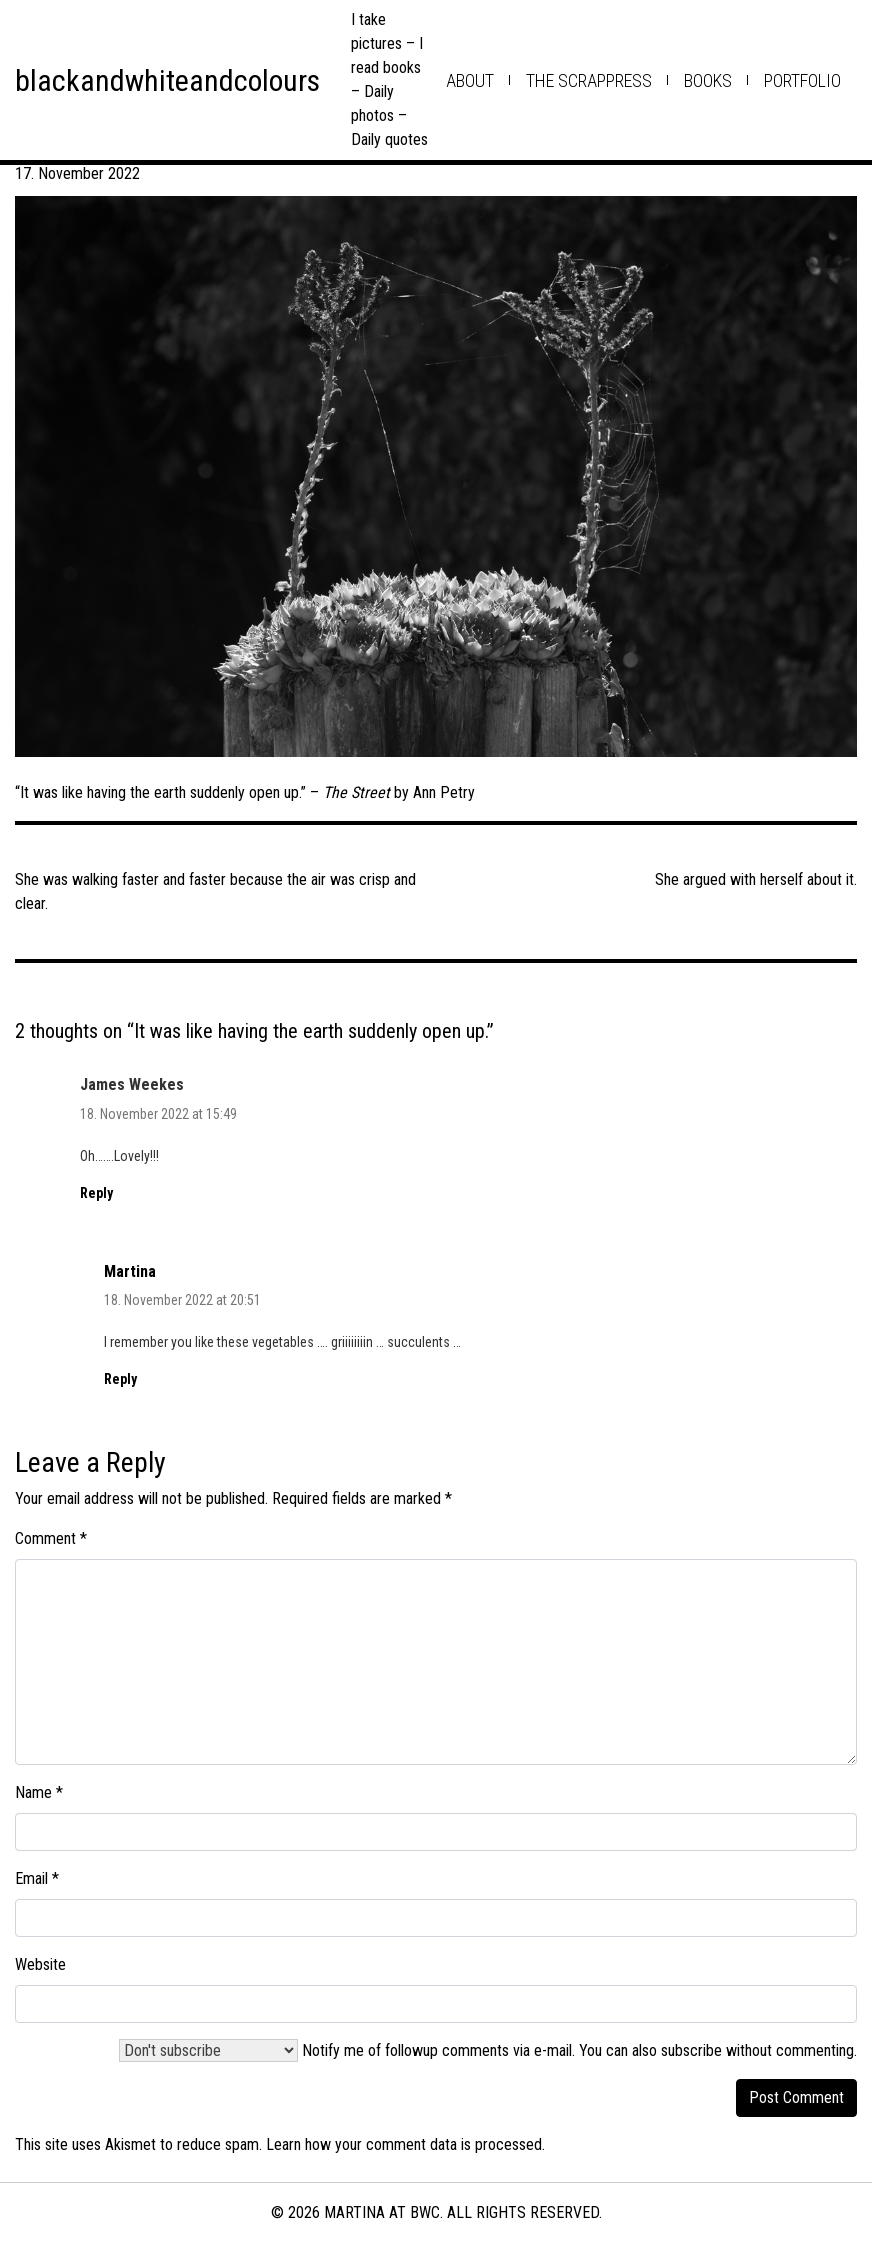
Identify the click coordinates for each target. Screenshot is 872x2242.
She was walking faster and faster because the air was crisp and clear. (215, 891)
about (470, 80)
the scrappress (589, 80)
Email (37, 1878)
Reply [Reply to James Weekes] (96, 1193)
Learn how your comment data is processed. (405, 2144)
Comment (51, 1538)
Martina (130, 1271)
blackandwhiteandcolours (167, 80)
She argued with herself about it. (756, 879)
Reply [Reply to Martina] (120, 1379)
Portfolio (802, 80)
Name (39, 1792)
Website (40, 1964)
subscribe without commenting (757, 2050)
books (708, 80)
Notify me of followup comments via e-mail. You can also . (488, 2050)
